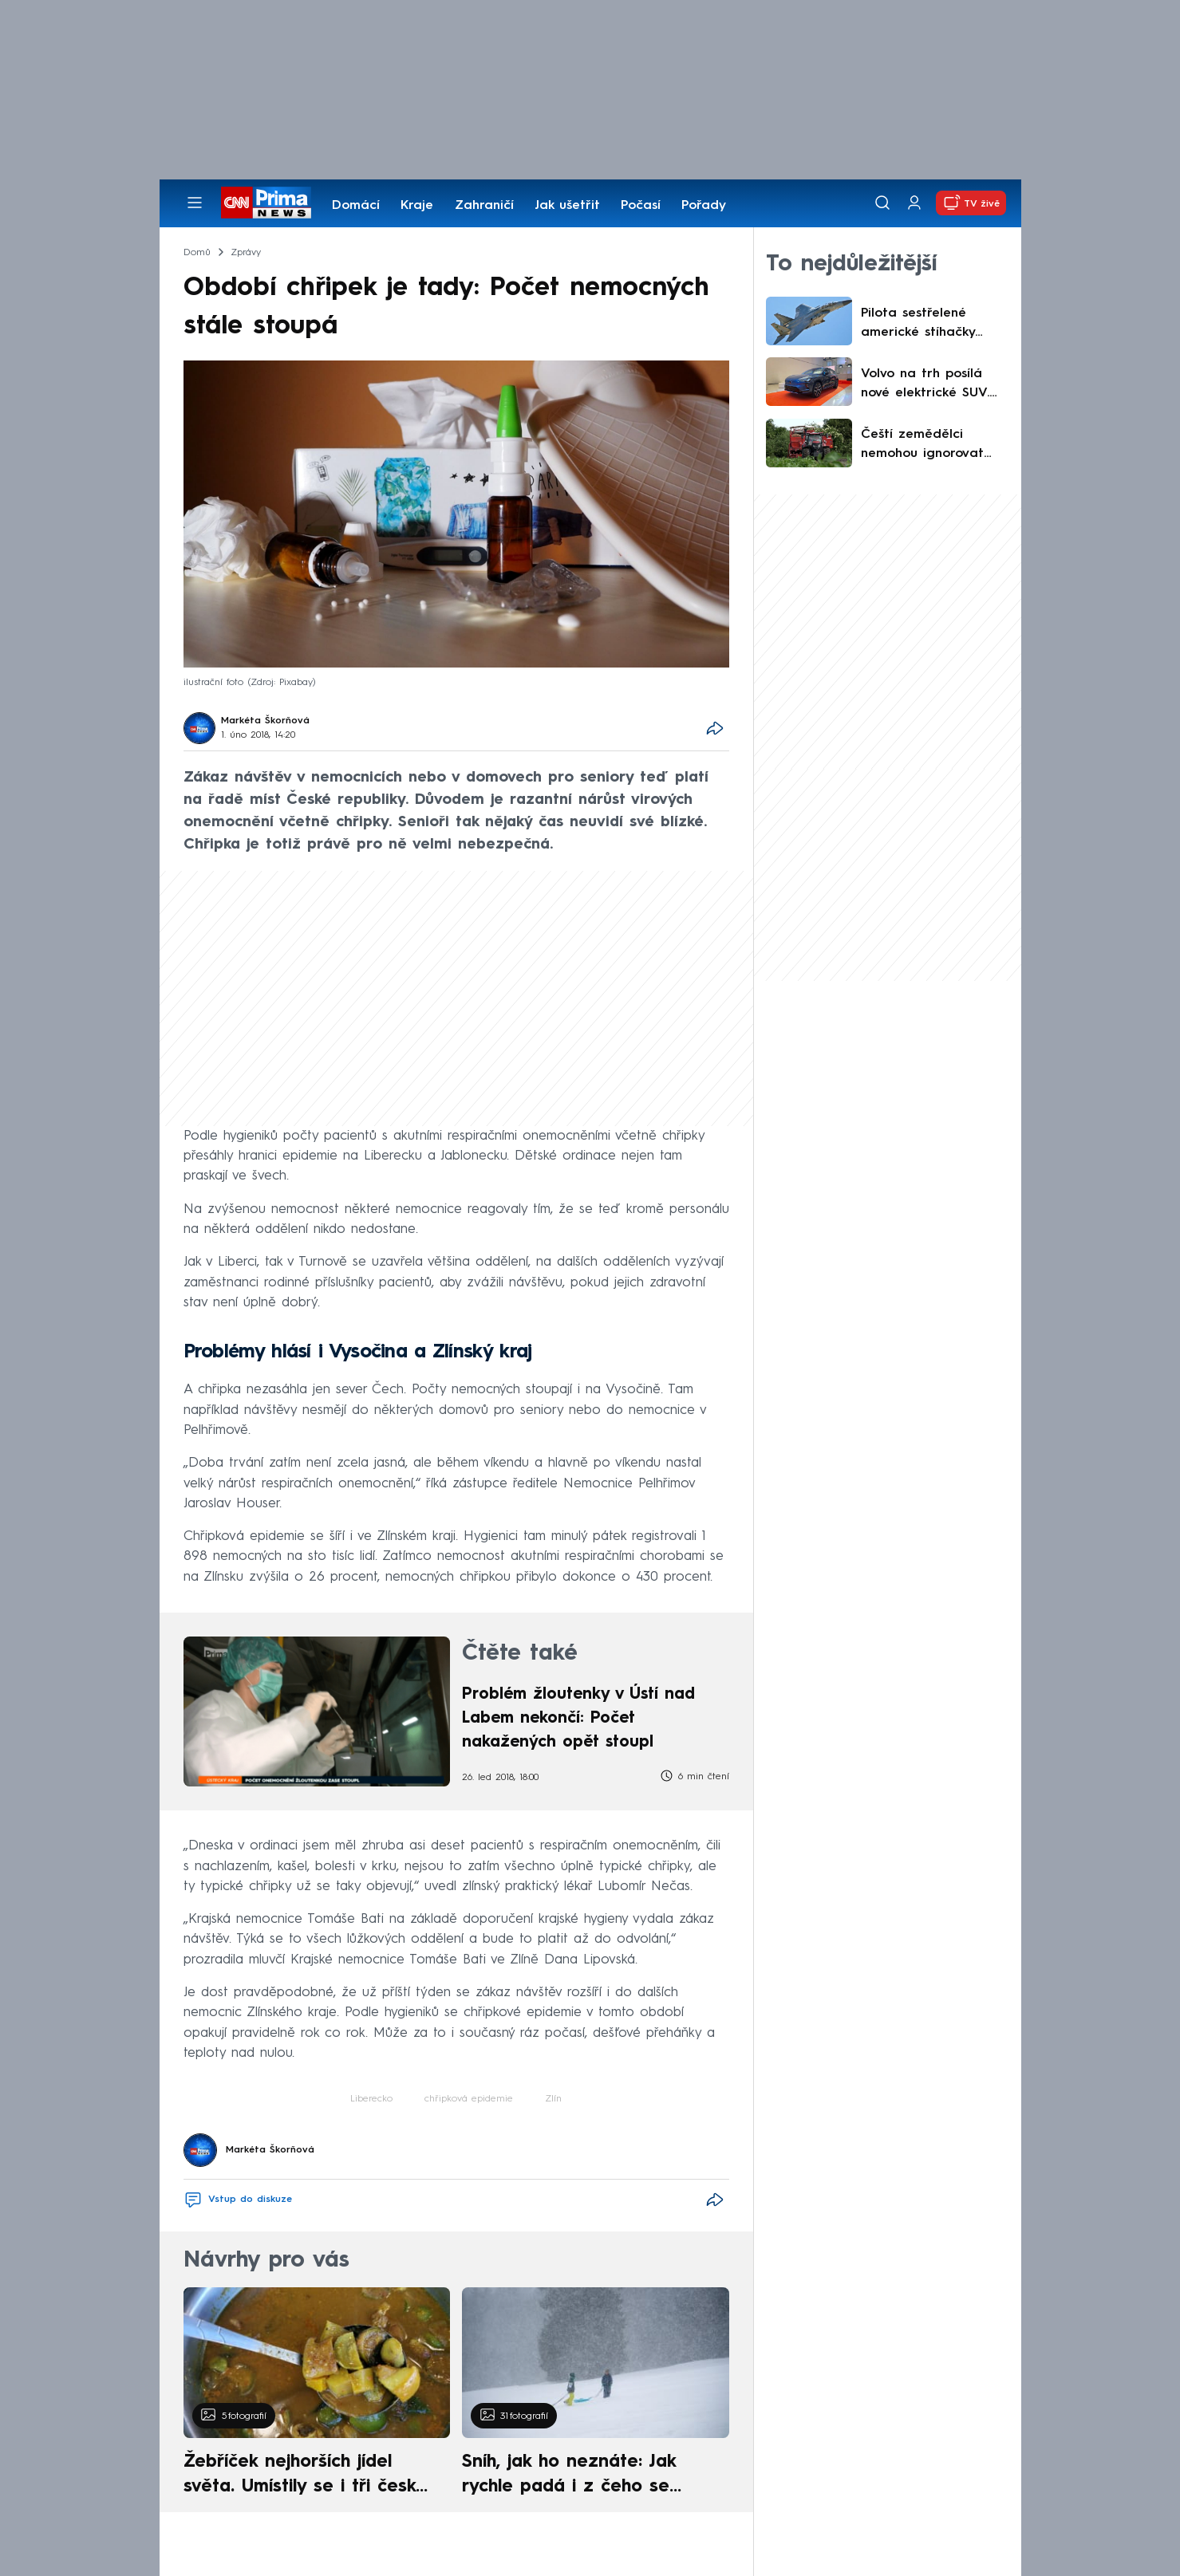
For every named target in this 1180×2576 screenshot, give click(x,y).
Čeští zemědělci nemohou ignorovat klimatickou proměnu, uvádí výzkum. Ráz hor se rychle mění (932, 445)
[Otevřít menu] (194, 202)
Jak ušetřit (567, 205)
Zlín (553, 2099)
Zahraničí (484, 205)
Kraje (417, 205)
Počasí (641, 205)
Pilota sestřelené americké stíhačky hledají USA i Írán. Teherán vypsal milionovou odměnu (921, 324)
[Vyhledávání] (882, 202)
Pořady (703, 205)
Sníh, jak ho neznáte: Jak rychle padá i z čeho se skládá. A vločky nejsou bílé (581, 2476)
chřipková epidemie (468, 2099)
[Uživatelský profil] (914, 203)
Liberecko (371, 2099)
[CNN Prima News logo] (266, 203)
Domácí (356, 205)
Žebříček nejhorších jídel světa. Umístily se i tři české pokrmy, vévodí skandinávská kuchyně (308, 2476)
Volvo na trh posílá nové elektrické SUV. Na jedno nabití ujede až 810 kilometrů (931, 385)
